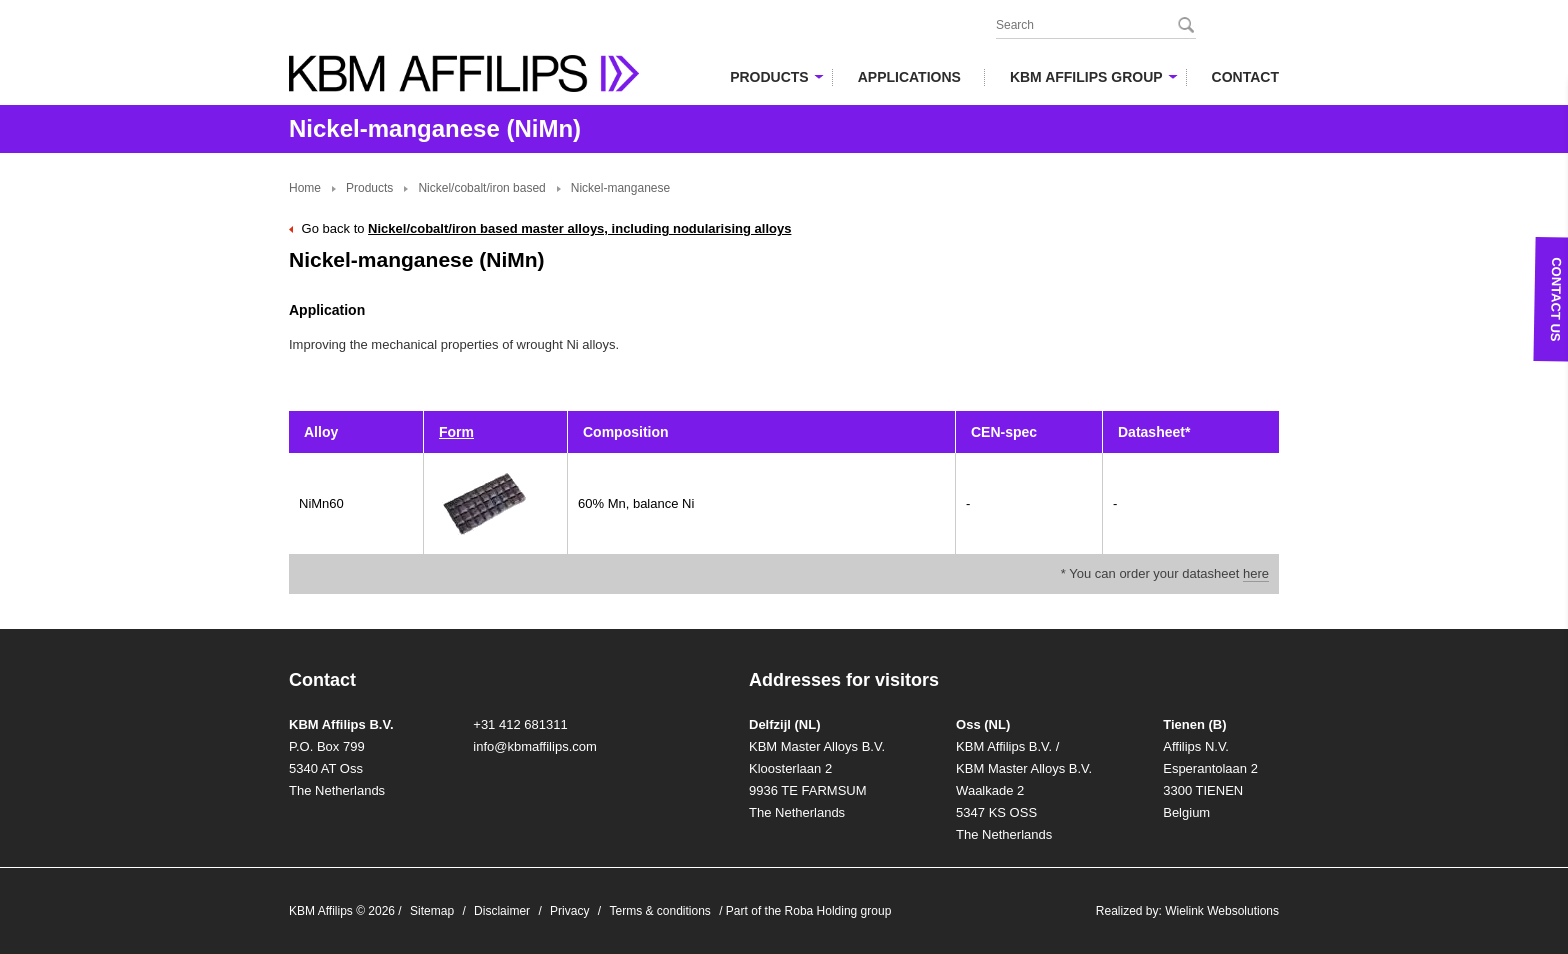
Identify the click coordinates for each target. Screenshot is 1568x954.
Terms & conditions (659, 911)
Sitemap (432, 911)
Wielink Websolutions (1222, 911)
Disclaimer (502, 911)
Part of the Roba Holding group (808, 911)
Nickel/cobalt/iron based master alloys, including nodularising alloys (579, 228)
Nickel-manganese (620, 188)
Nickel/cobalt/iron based (481, 188)
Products (369, 188)
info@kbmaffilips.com (535, 746)
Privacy (569, 911)
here (1256, 573)
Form (456, 432)
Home (305, 188)
